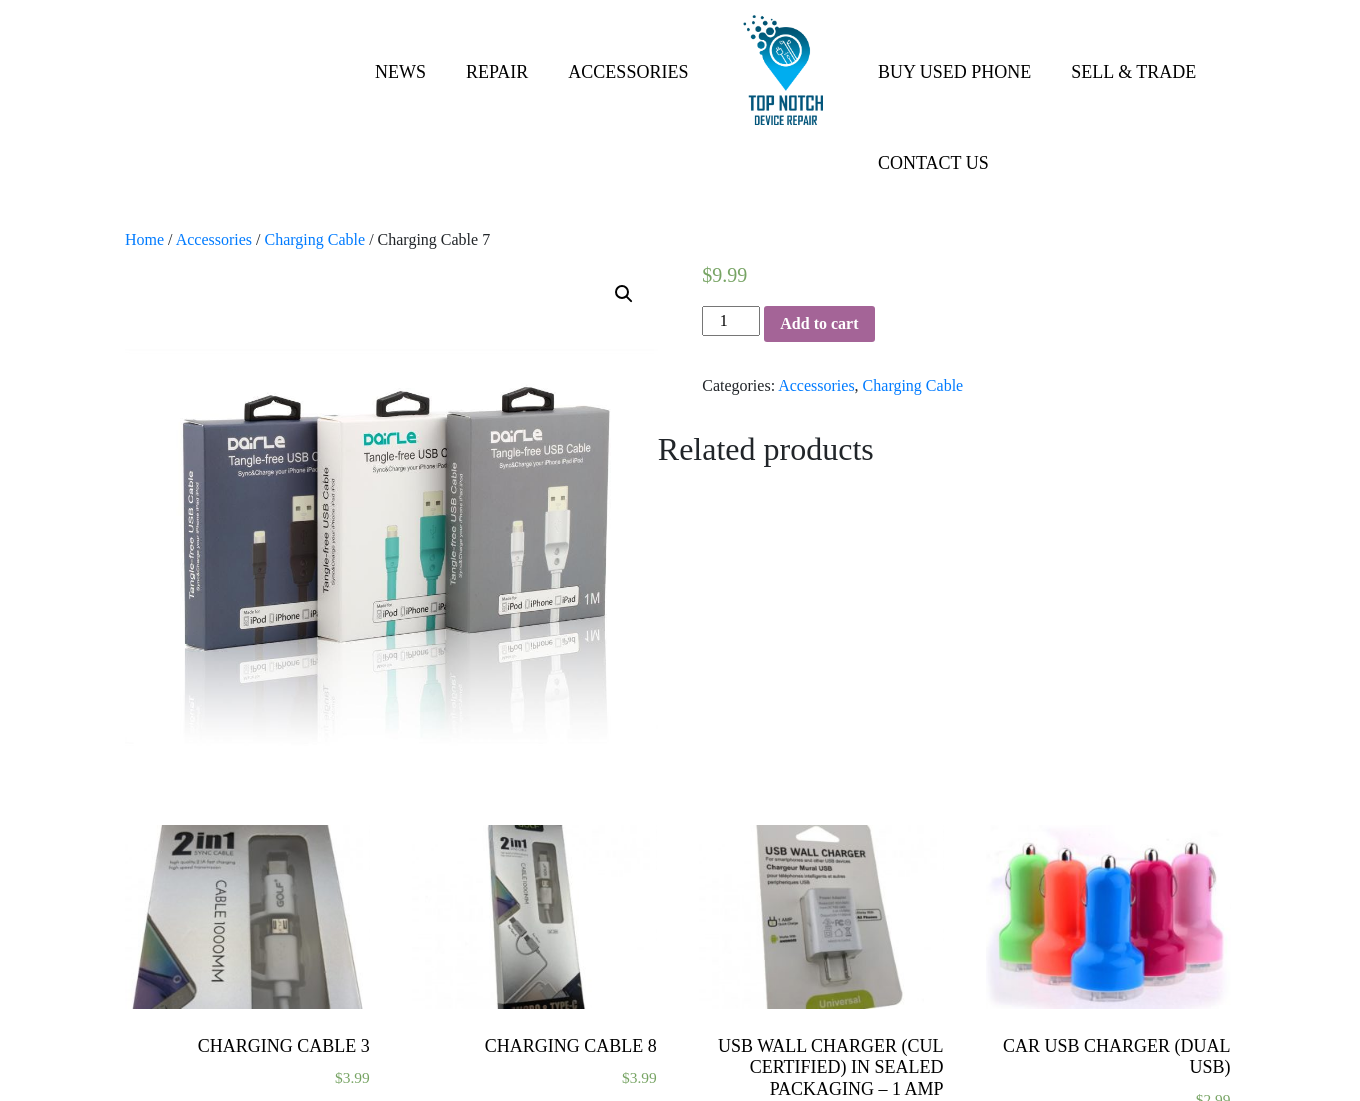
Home (144, 239)
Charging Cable (315, 239)
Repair (497, 72)
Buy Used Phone (954, 72)
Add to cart (819, 323)
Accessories (628, 72)
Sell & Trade (1133, 72)
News (400, 72)
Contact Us (933, 163)
